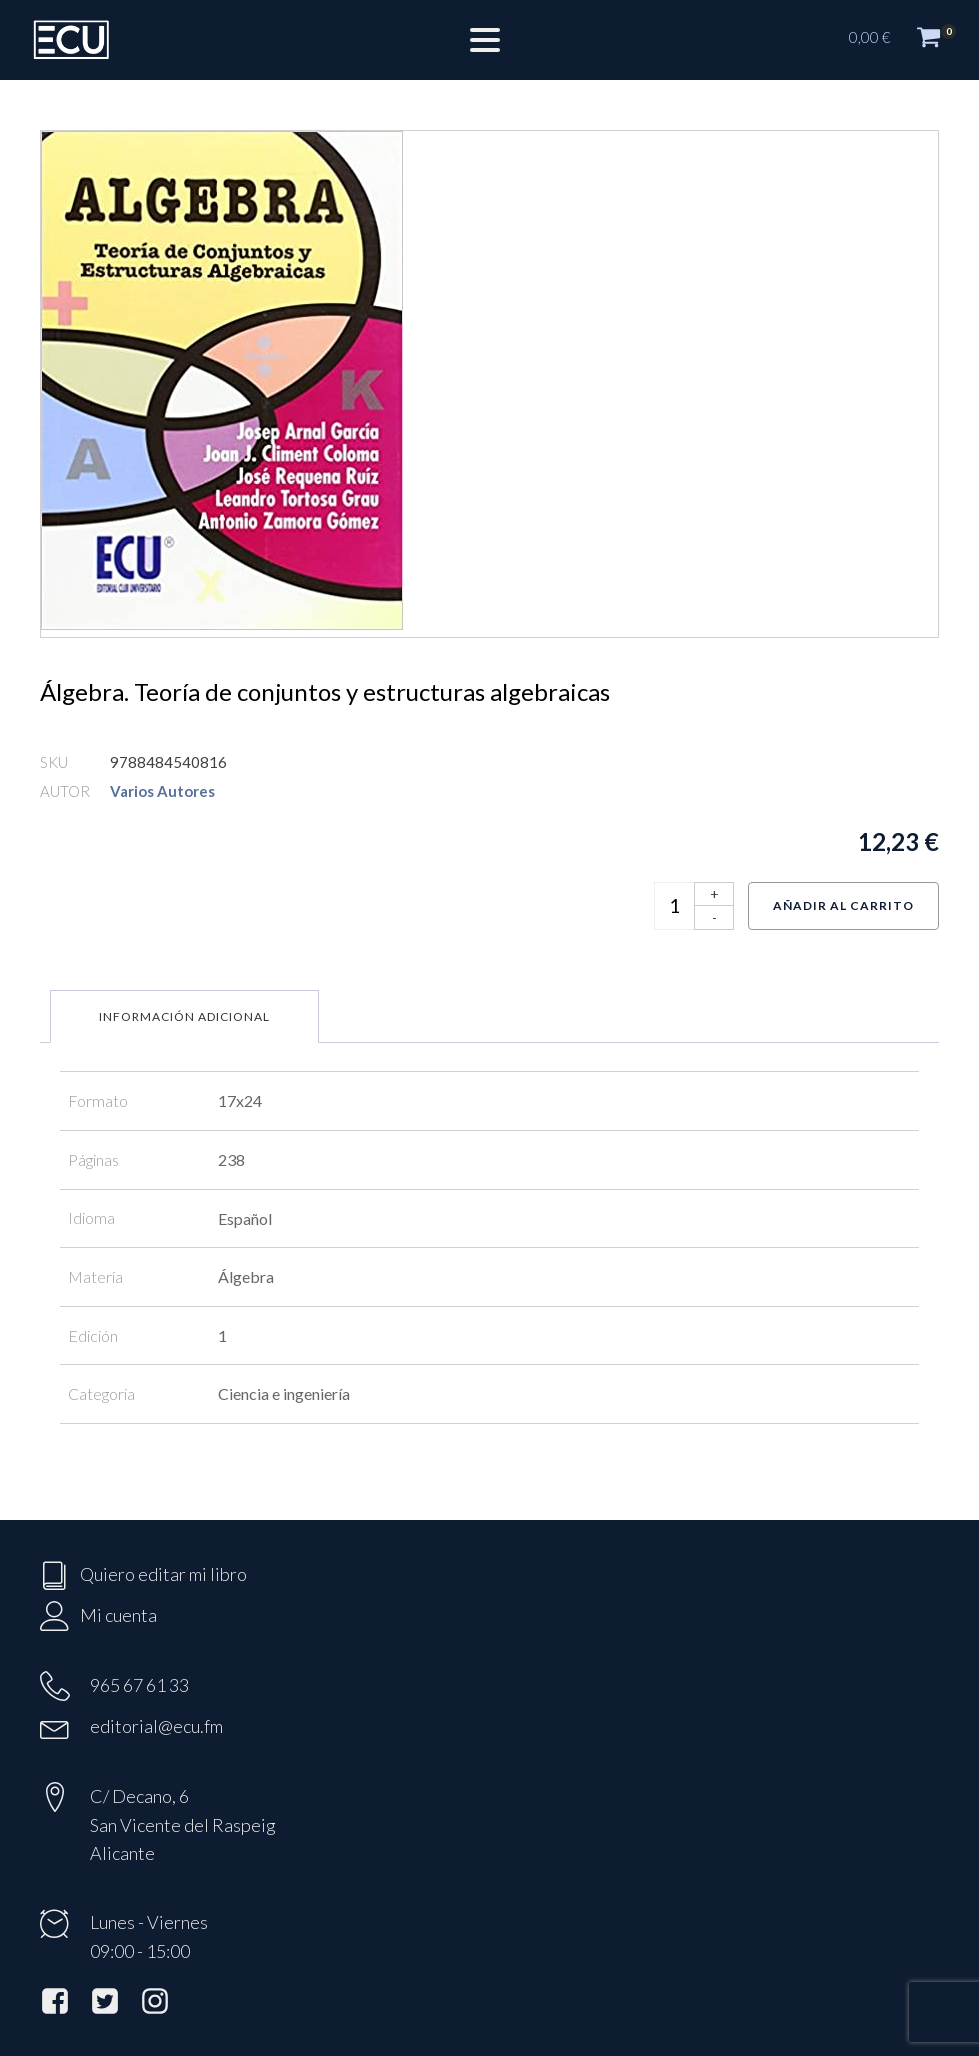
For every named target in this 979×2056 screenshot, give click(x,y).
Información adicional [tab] (184, 1016)
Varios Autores (162, 791)
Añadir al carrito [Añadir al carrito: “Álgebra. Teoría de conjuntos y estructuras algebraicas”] (843, 905)
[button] (904, 40)
